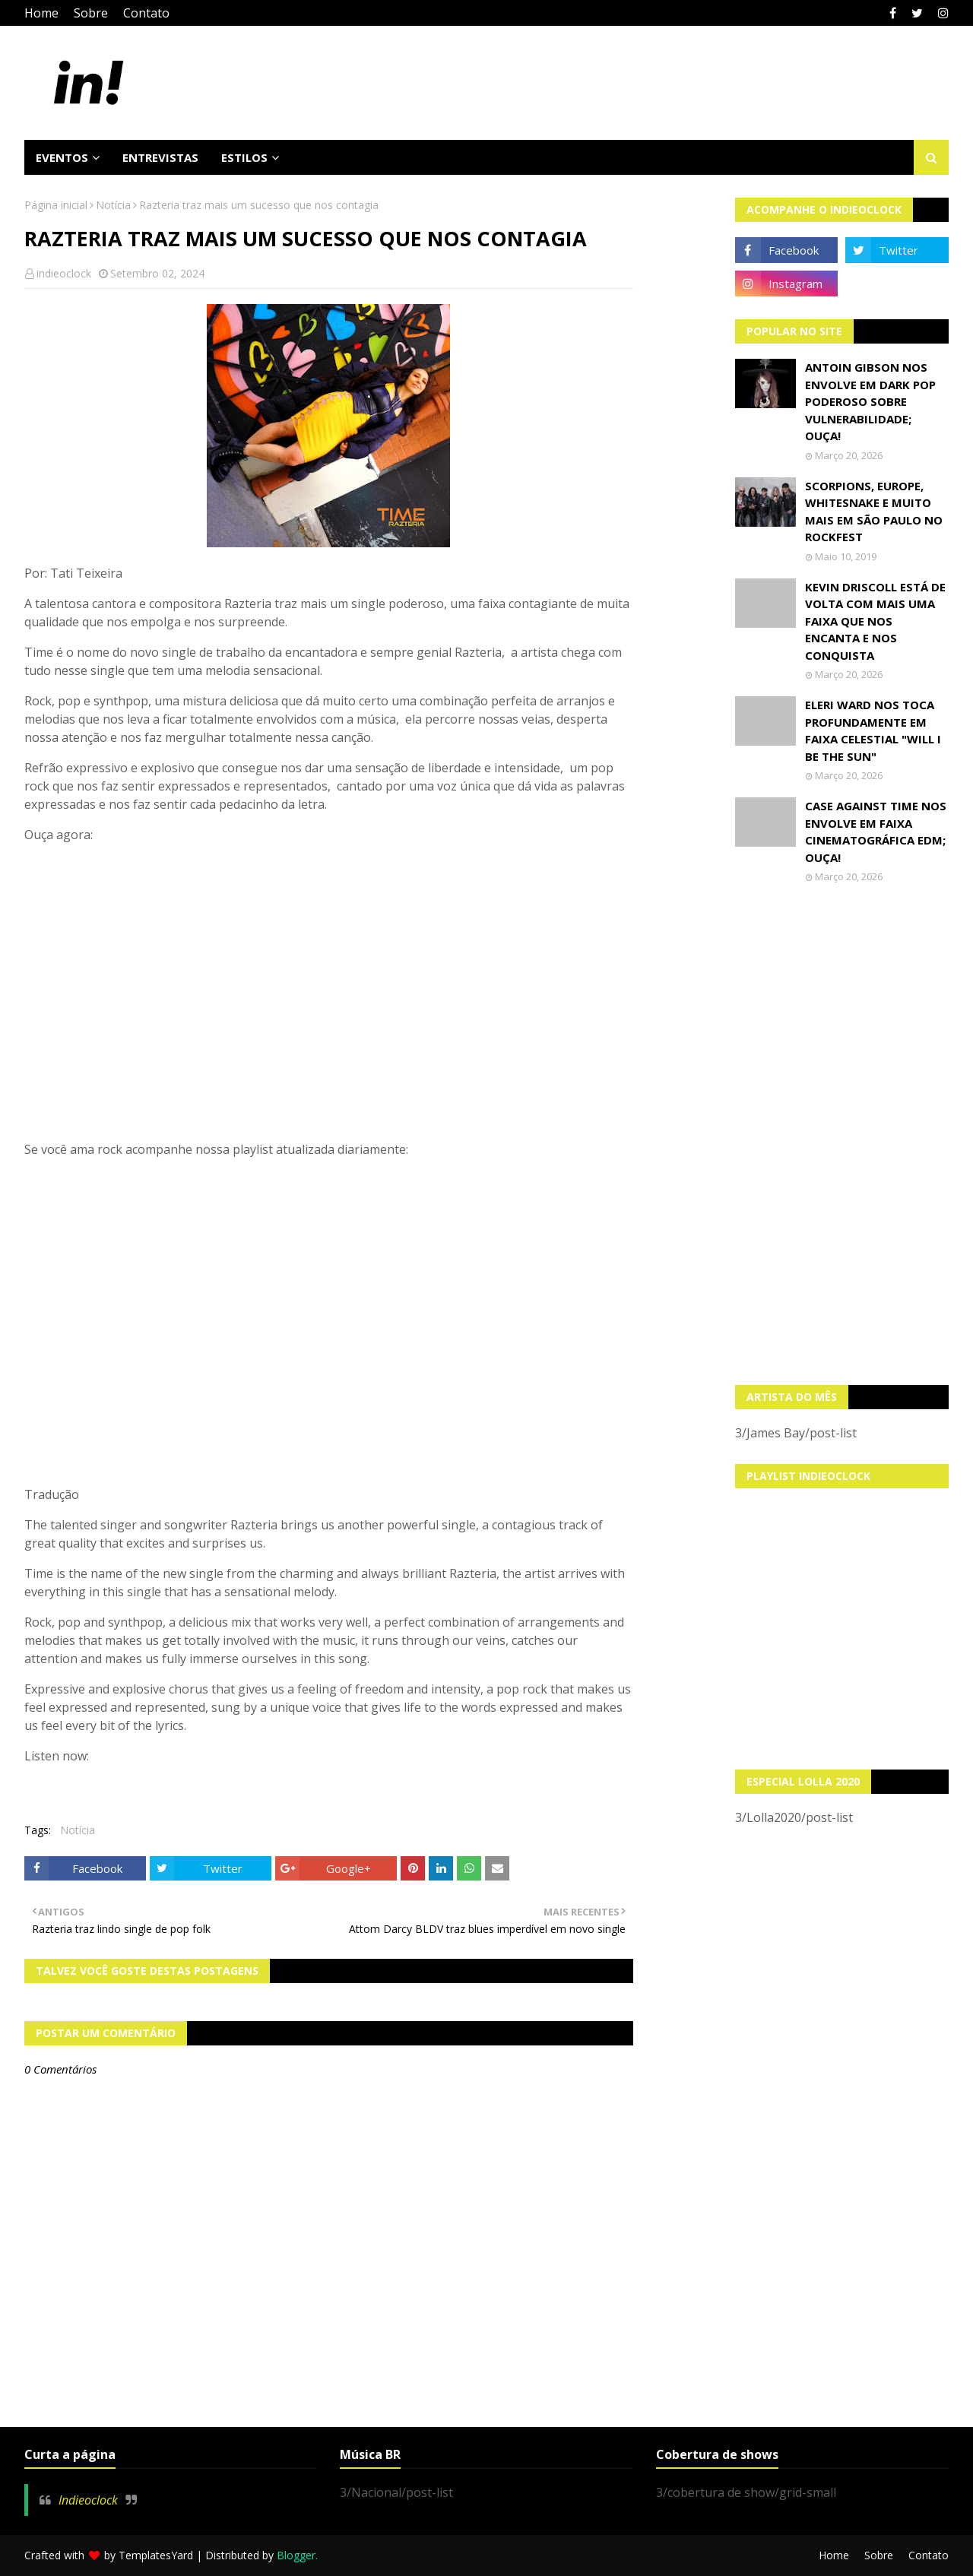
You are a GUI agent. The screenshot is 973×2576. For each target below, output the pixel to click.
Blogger (296, 2555)
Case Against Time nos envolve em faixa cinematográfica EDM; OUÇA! (875, 831)
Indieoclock (88, 2500)
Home (41, 13)
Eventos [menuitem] (62, 157)
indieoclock (63, 273)
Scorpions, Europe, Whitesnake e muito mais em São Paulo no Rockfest (874, 511)
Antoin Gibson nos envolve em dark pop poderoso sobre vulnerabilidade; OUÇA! (870, 401)
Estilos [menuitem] (244, 157)
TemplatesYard (156, 2555)
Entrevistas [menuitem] (160, 157)
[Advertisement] (842, 1134)
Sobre (91, 13)
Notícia (113, 205)
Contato (146, 13)
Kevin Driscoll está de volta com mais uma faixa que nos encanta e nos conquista (875, 621)
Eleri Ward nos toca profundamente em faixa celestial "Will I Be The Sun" (873, 730)
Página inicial (55, 205)
